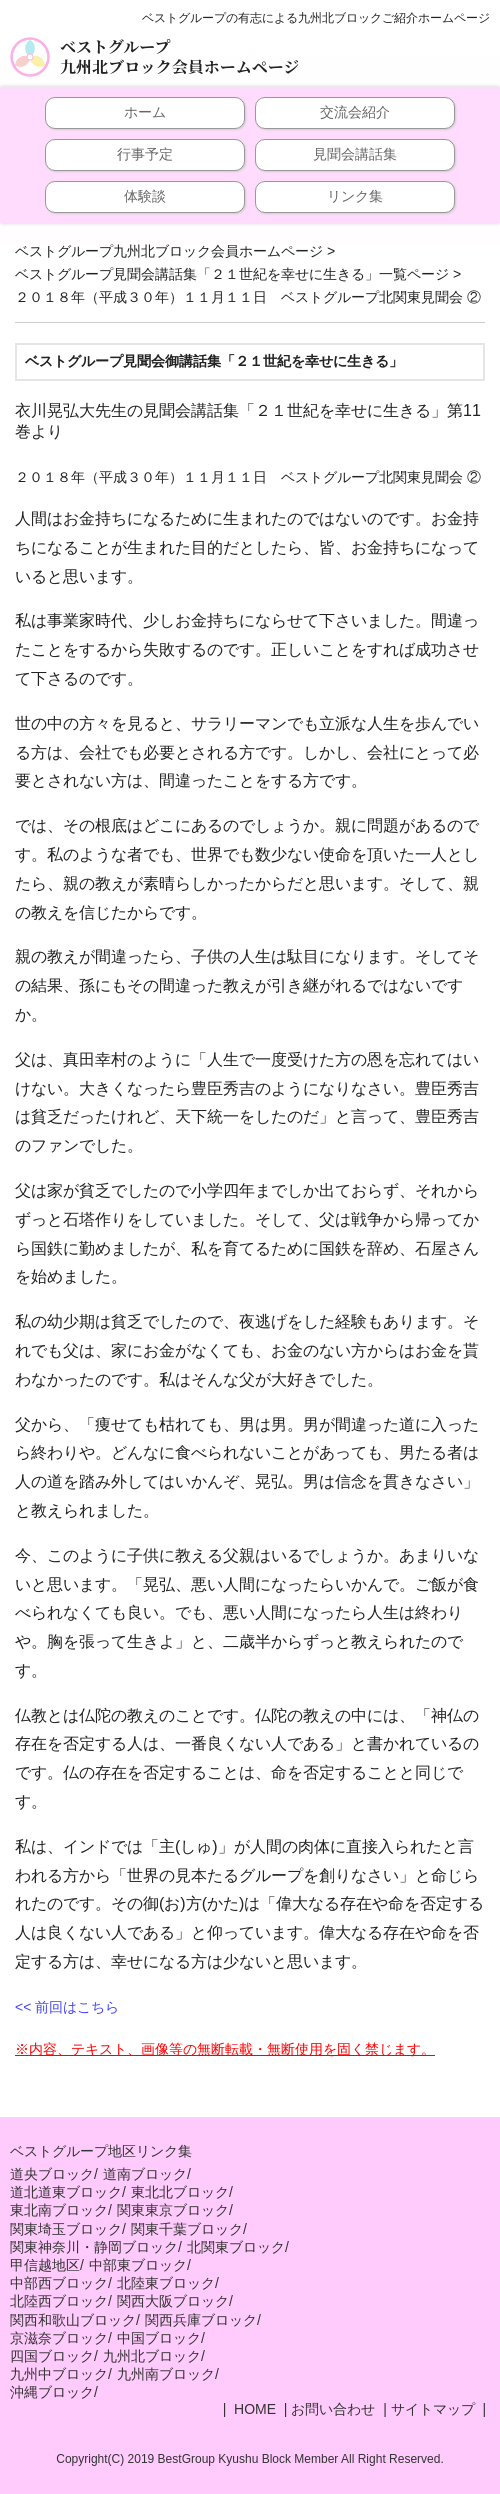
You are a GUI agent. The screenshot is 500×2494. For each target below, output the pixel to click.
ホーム (145, 112)
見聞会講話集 (355, 154)
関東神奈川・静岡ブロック (94, 2247)
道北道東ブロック (66, 2192)
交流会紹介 (355, 112)
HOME (253, 2409)
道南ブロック (145, 2174)
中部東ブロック (138, 2265)
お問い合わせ (333, 2409)
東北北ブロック (180, 2192)
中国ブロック (159, 2338)
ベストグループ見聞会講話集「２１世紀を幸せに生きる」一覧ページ (232, 274)
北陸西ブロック (59, 2301)
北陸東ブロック (166, 2283)
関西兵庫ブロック (201, 2320)
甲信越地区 (45, 2265)
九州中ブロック (59, 2374)
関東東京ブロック (173, 2210)
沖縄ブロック (52, 2392)
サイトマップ (433, 2409)
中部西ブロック (59, 2283)
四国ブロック (52, 2356)
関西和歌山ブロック (73, 2320)
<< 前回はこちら (67, 2007)
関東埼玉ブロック (66, 2229)
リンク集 (355, 196)
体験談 (145, 196)
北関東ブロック (236, 2247)
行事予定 (145, 154)
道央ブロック (52, 2174)
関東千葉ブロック (187, 2229)
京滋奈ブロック (59, 2338)
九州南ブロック (166, 2374)
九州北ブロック (152, 2356)
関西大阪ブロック (173, 2301)
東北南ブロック (59, 2210)
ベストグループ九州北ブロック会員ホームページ (179, 57)
